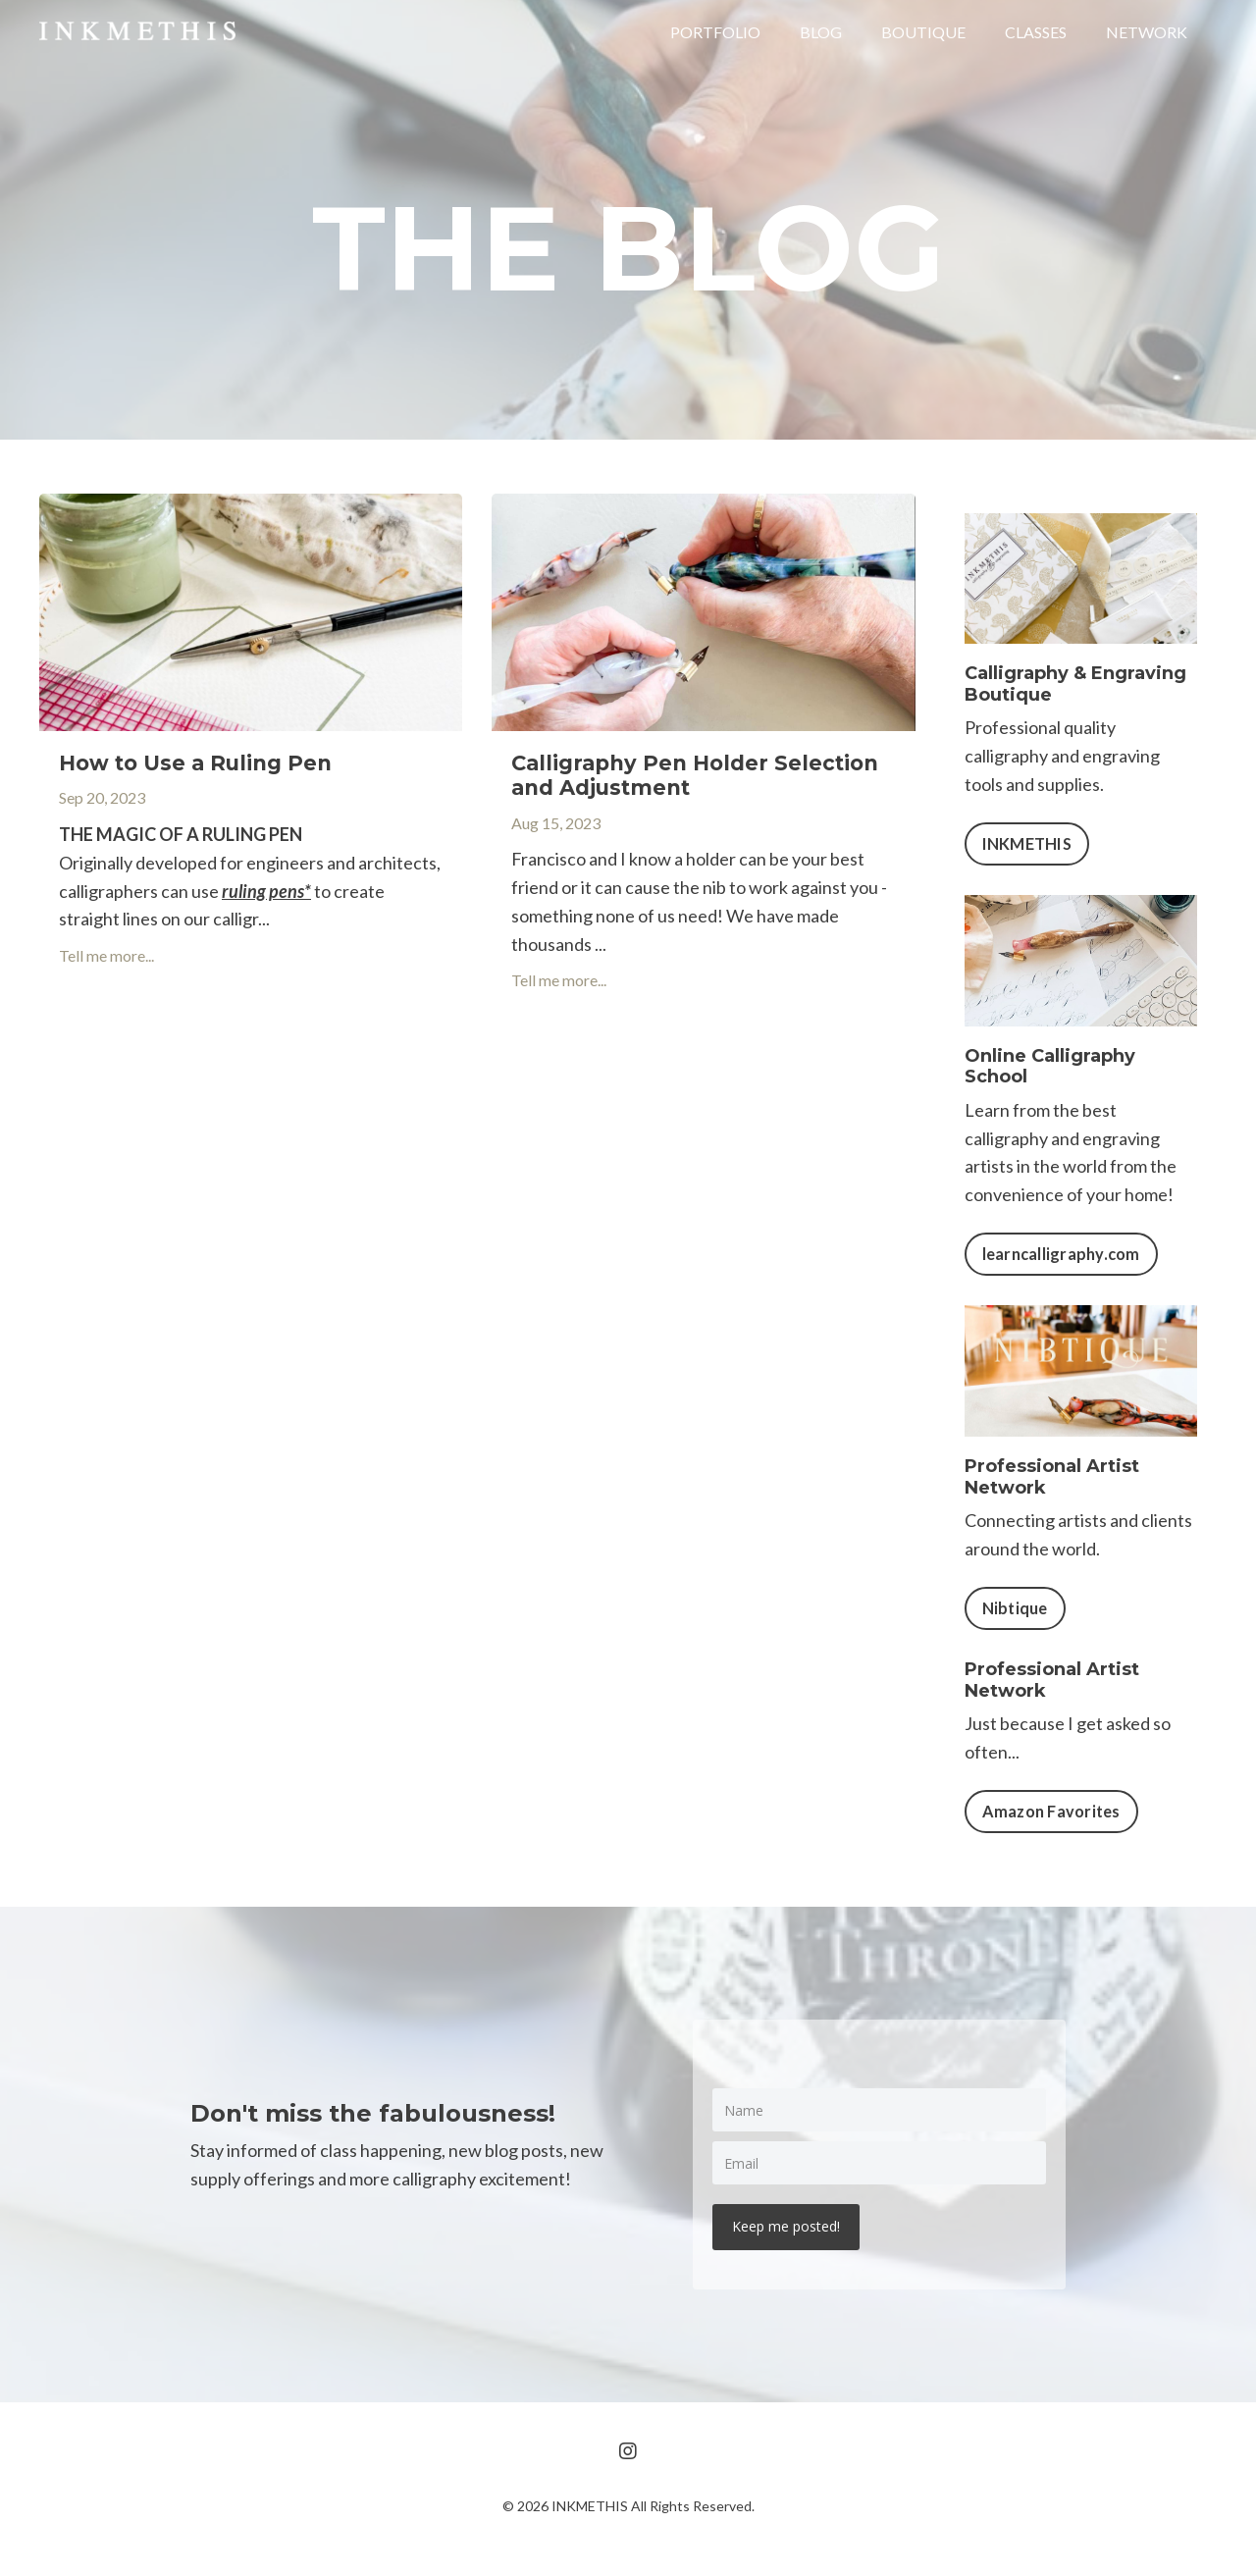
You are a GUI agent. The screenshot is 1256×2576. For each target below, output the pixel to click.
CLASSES (1036, 32)
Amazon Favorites (1051, 1811)
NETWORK (1146, 32)
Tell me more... (106, 955)
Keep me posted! (786, 2226)
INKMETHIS (1027, 843)
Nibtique (1015, 1608)
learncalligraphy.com (1061, 1253)
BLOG (821, 32)
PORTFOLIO (715, 32)
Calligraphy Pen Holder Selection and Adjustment (694, 775)
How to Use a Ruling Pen (195, 763)
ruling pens (263, 891)
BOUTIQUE (923, 32)
